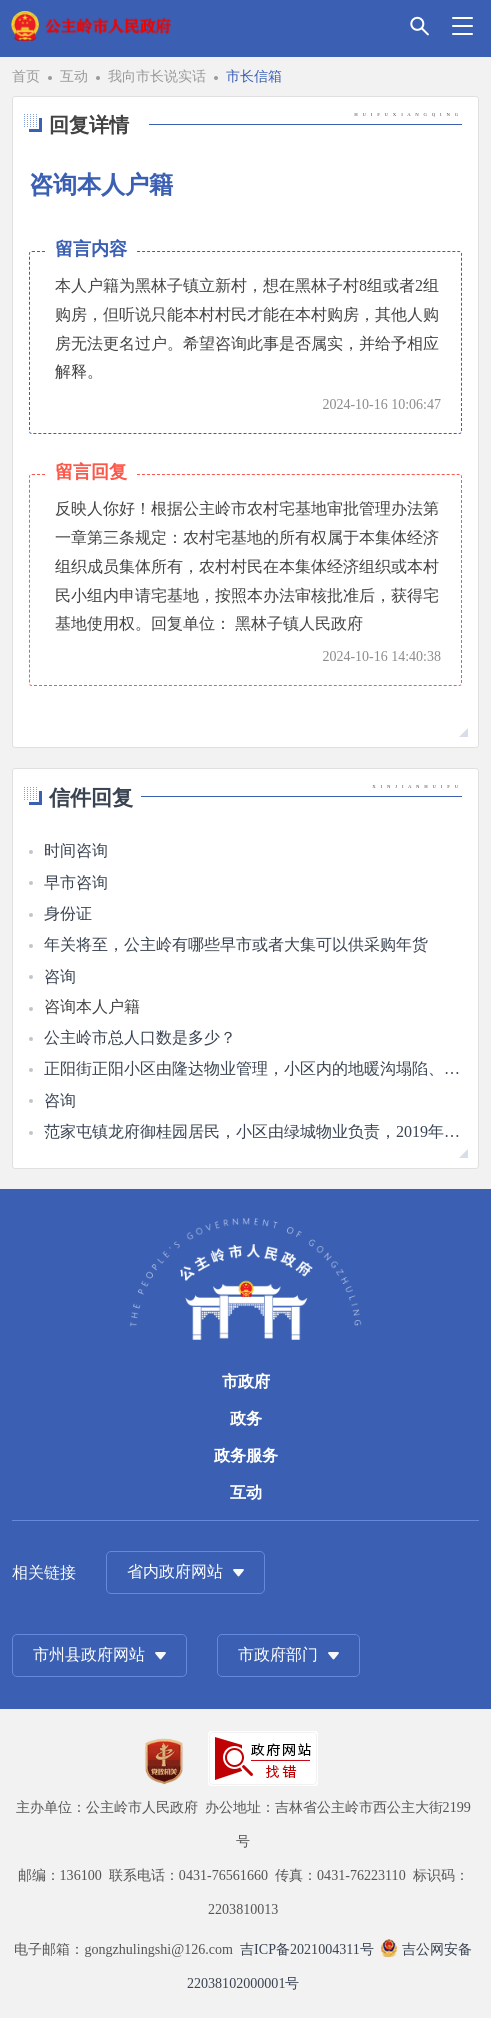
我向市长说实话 (157, 76)
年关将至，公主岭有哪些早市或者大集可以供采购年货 (236, 944)
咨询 (60, 976)
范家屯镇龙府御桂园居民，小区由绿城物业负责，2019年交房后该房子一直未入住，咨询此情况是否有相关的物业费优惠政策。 (253, 1131)
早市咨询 (76, 882)
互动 (74, 76)
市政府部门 (278, 1654)
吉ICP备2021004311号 (307, 1949)
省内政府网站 (175, 1571)
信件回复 (91, 797)
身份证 (68, 913)
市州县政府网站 (89, 1654)
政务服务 (246, 1455)
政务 (246, 1418)
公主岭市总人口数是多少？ (140, 1037)
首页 (26, 76)
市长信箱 (254, 76)
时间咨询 (76, 850)
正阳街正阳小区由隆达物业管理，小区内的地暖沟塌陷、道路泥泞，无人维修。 (253, 1068)
